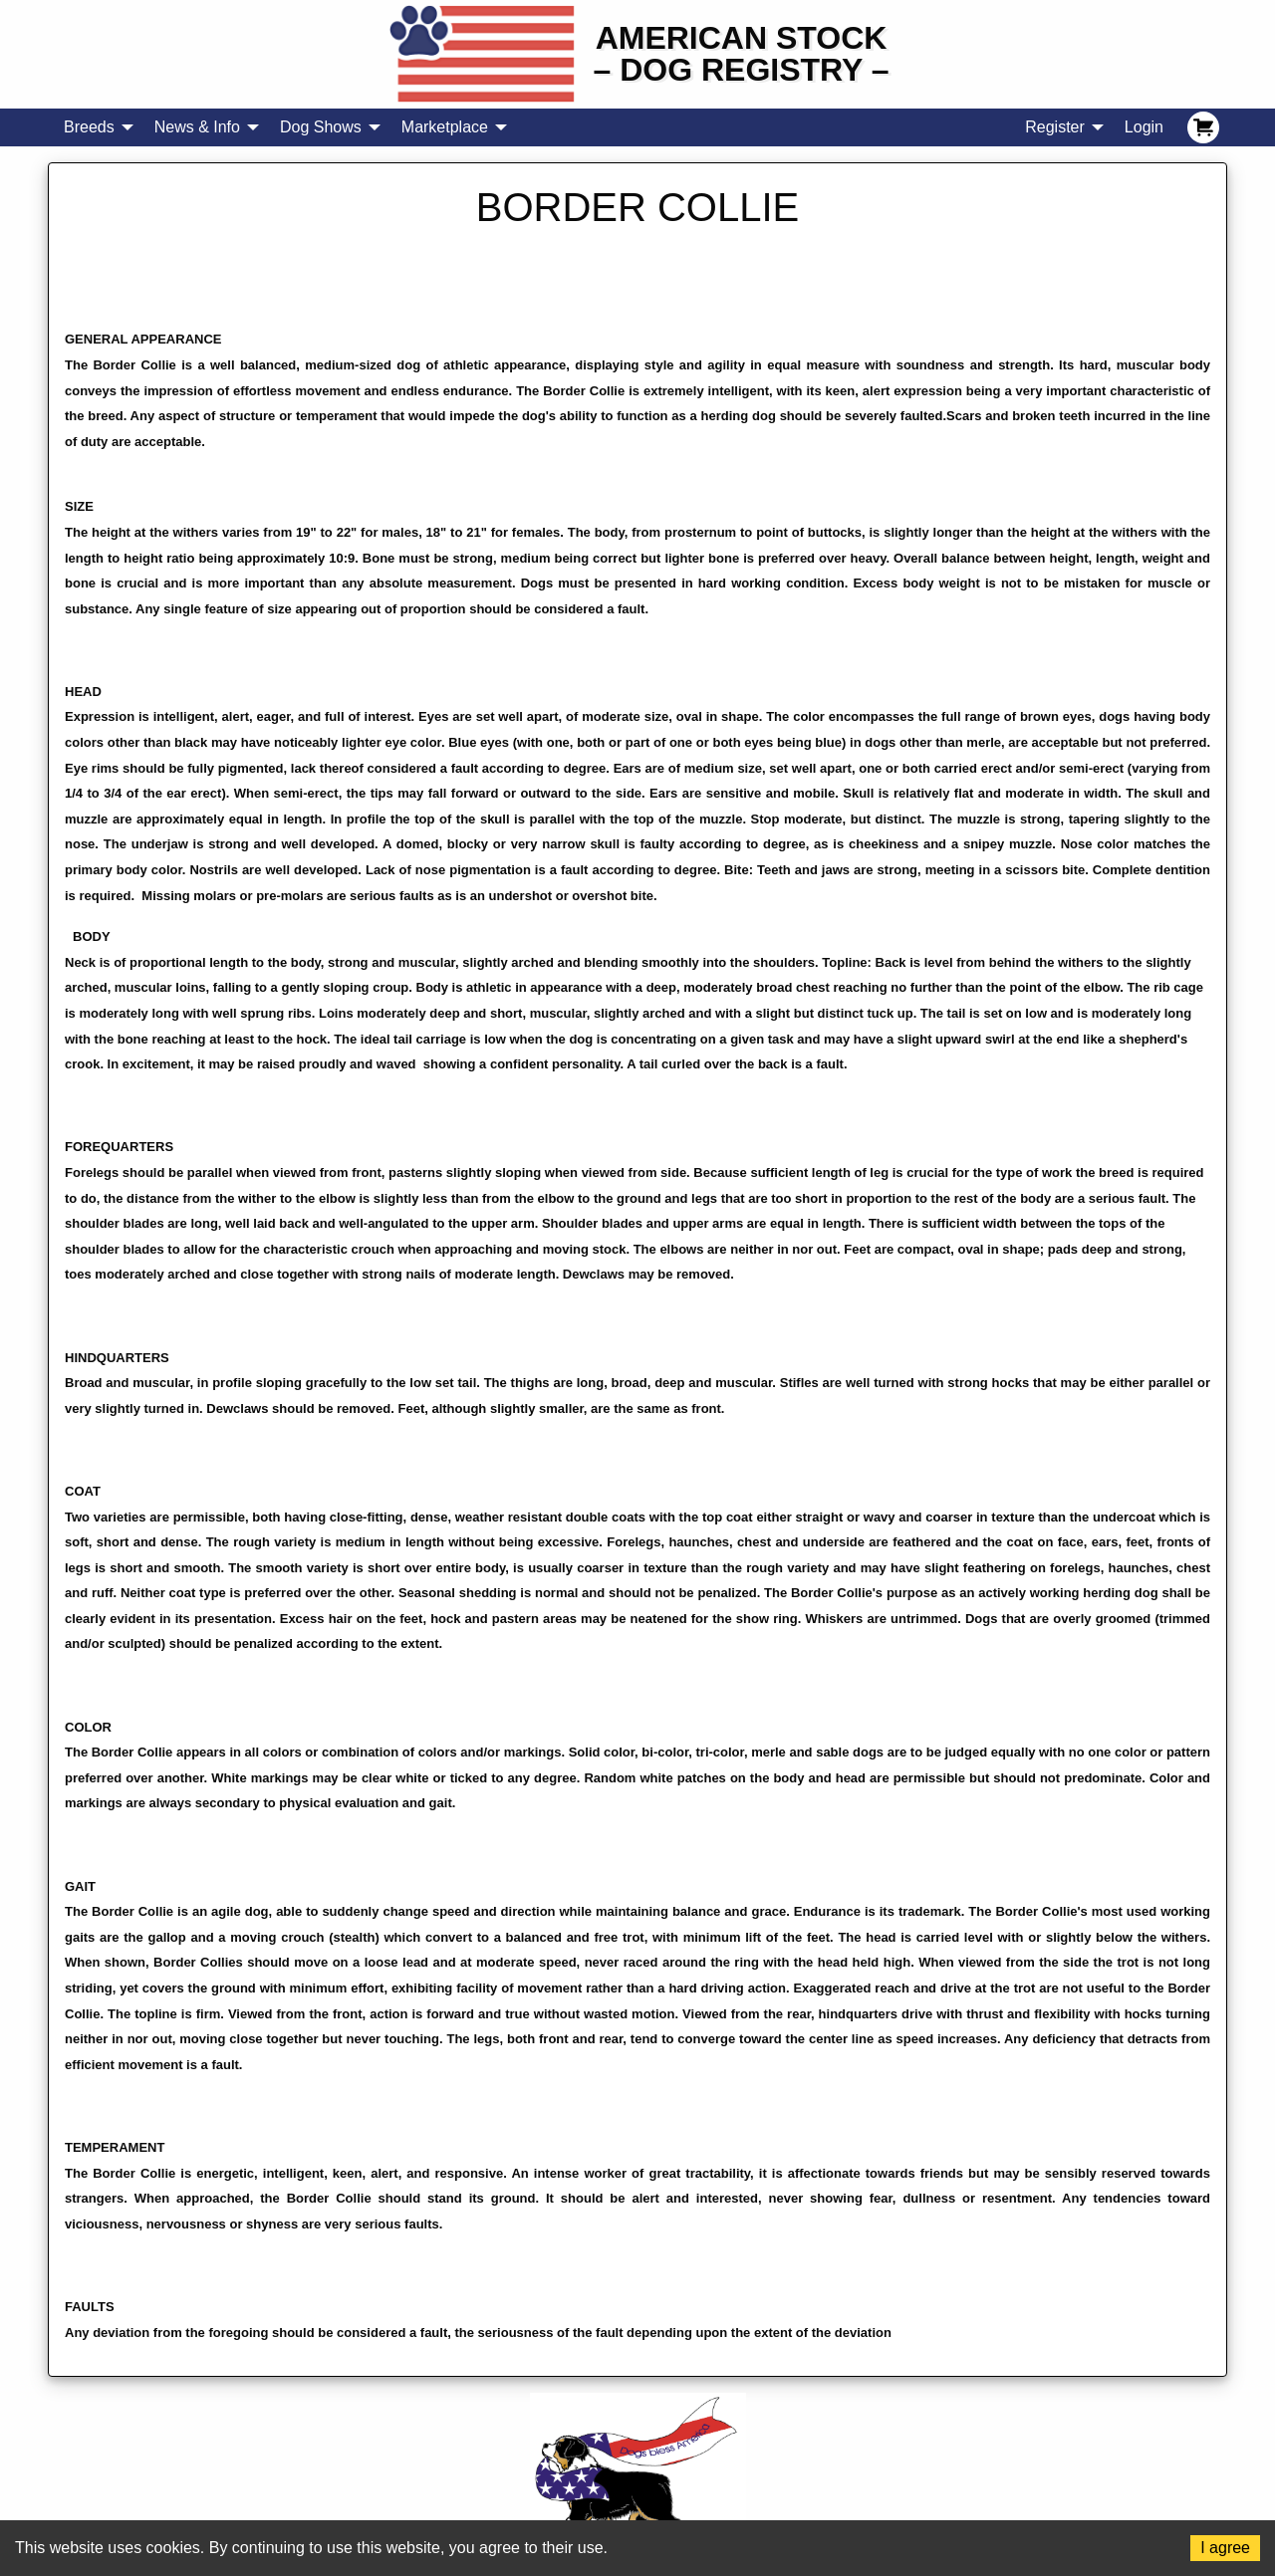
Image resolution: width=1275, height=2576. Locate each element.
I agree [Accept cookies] (1225, 2547)
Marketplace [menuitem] (444, 126)
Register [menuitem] (1055, 126)
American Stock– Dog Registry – (742, 54)
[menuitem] (1203, 127)
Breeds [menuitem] (89, 126)
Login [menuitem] (1144, 126)
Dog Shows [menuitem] (321, 126)
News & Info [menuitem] (197, 126)
